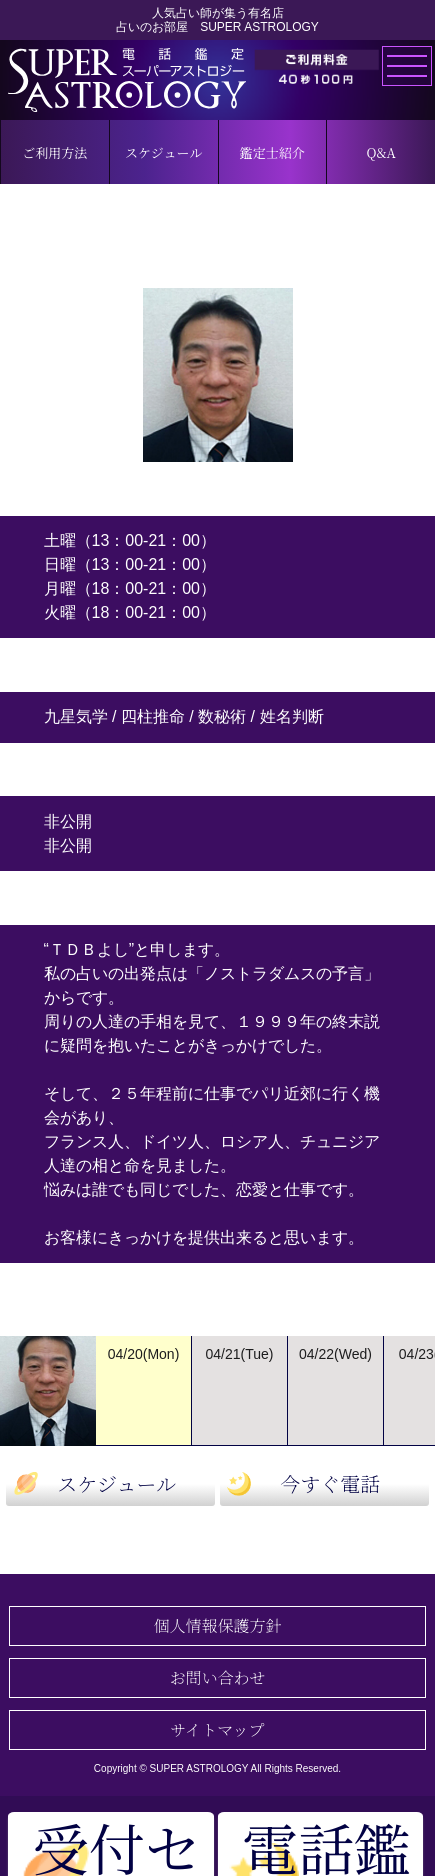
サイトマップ (217, 1729)
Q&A (380, 152)
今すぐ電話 (330, 1483)
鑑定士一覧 (217, 1541)
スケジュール (163, 152)
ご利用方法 (54, 152)
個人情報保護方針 (217, 1625)
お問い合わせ (217, 1677)
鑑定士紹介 (272, 152)
